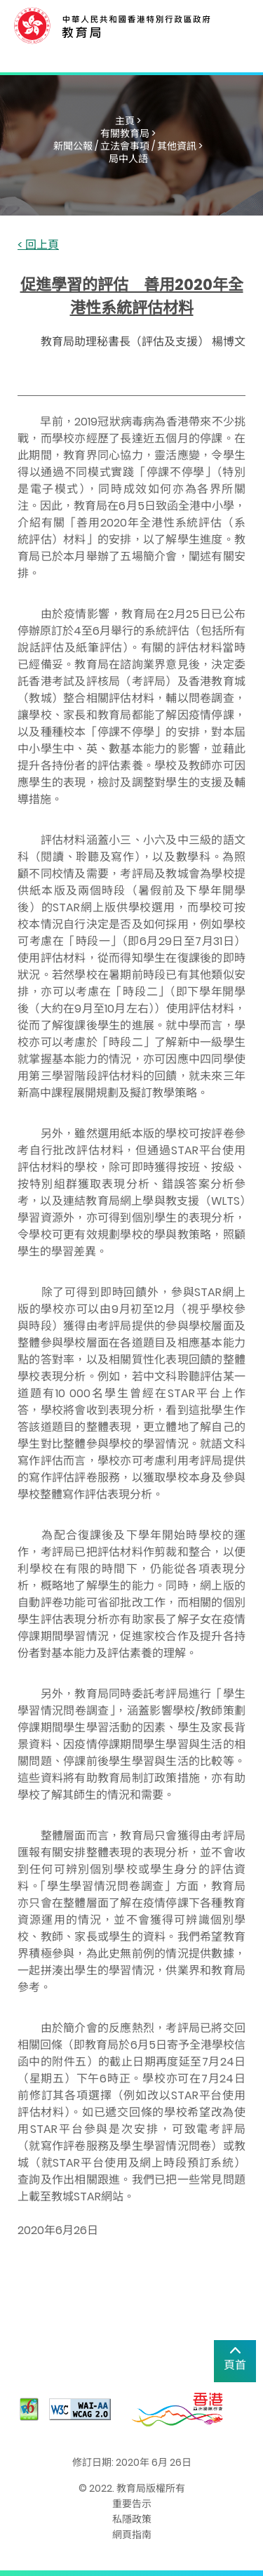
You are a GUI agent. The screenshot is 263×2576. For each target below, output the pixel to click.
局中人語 (128, 158)
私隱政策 (131, 2519)
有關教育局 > (128, 133)
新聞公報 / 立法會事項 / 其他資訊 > (128, 146)
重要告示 (131, 2504)
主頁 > (128, 120)
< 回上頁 (38, 245)
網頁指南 (131, 2535)
